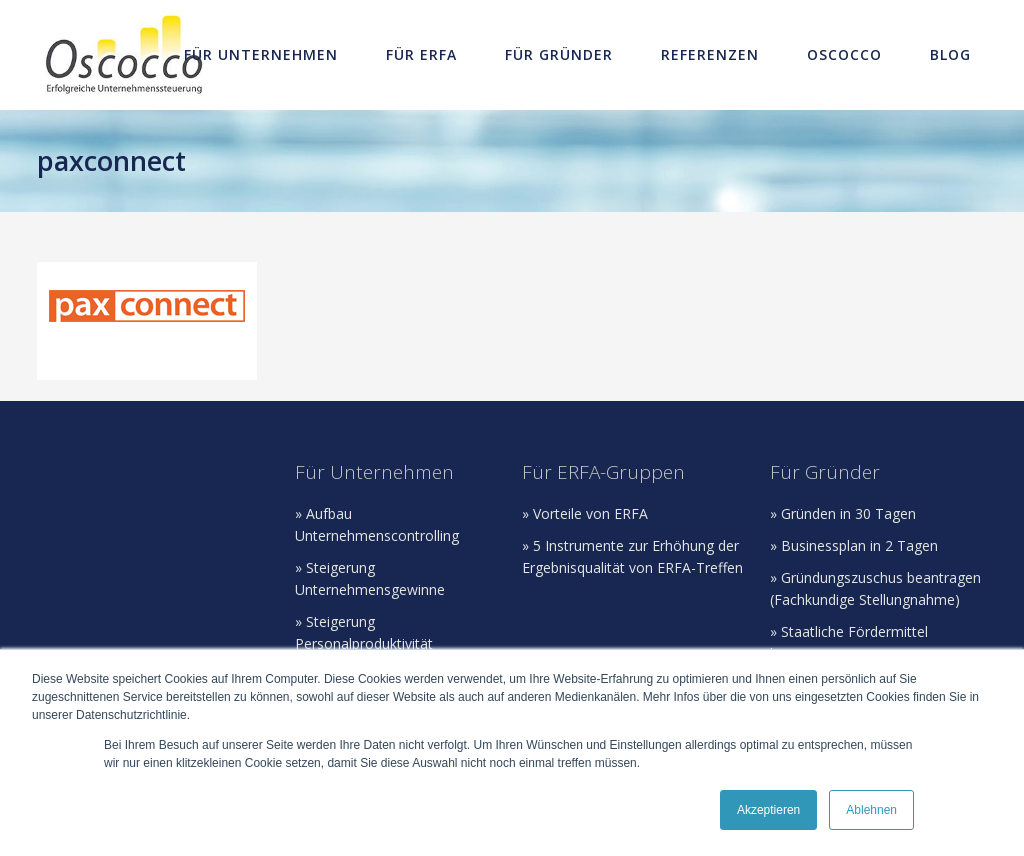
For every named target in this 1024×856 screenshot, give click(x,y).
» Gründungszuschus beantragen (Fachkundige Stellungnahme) (875, 588)
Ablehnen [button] (871, 810)
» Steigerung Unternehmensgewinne (370, 578)
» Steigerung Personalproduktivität (364, 632)
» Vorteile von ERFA (585, 513)
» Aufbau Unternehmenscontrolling (377, 524)
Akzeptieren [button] (768, 810)
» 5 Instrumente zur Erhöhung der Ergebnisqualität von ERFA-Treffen (632, 556)
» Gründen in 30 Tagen (843, 513)
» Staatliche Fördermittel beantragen (849, 642)
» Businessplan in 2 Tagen (854, 545)
